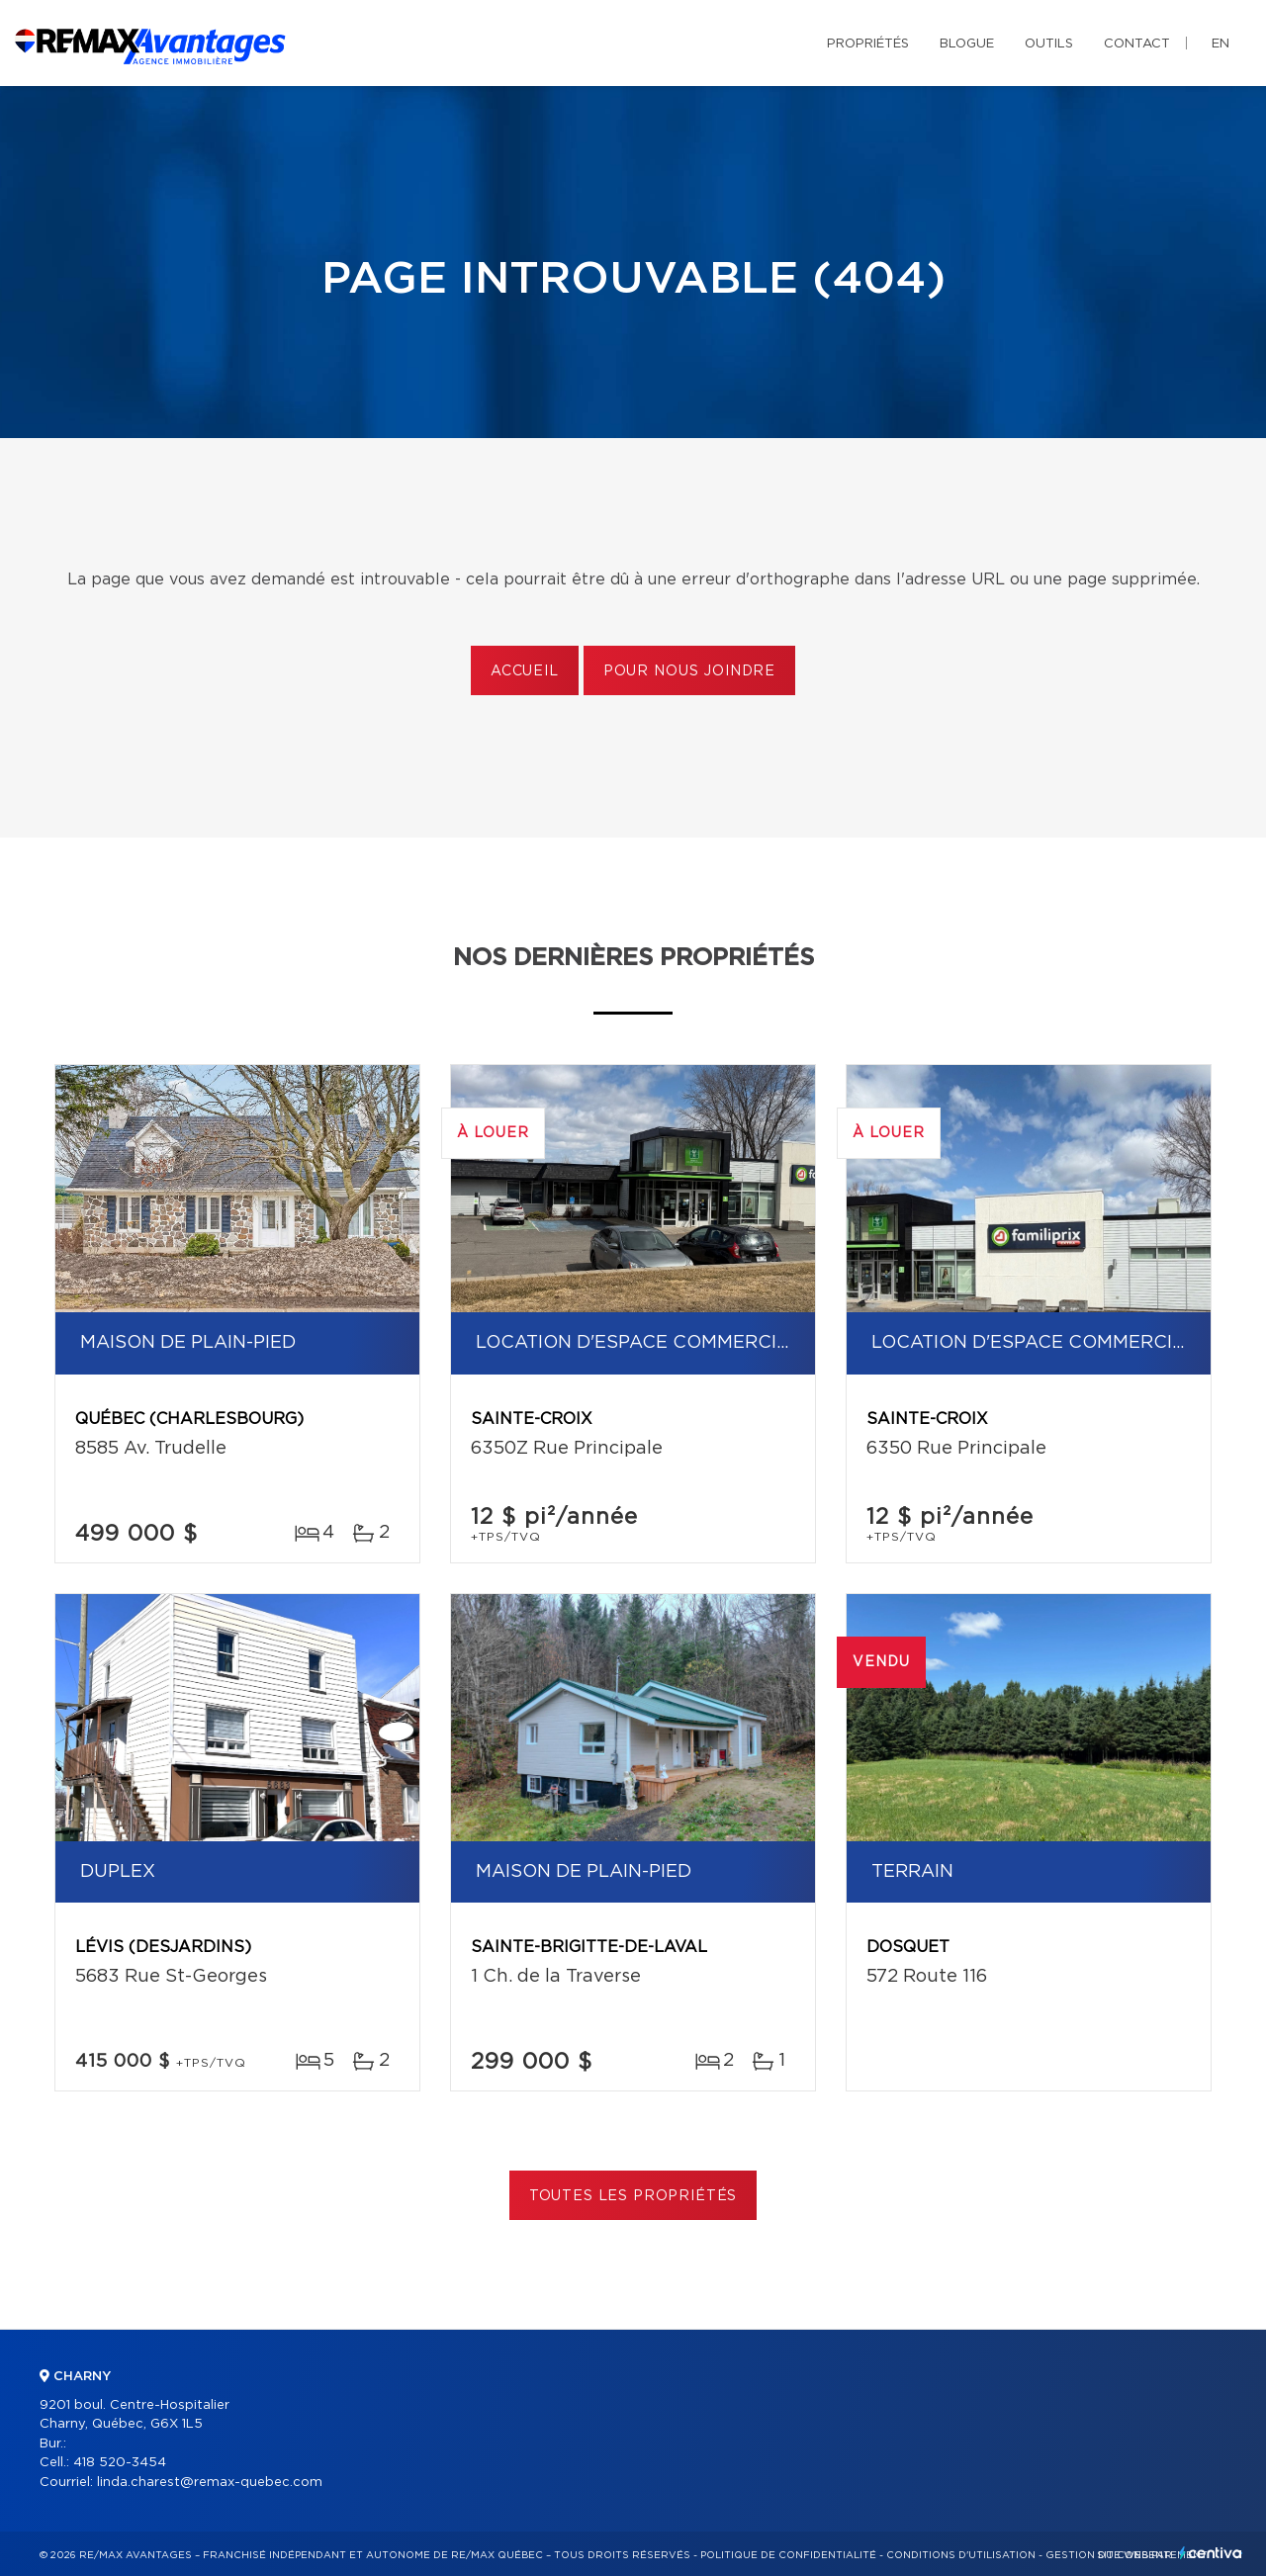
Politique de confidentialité (788, 2555)
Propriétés (868, 44)
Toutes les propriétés (633, 2196)
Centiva (1210, 2552)
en (1220, 44)
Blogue (967, 44)
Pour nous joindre (689, 671)
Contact (1137, 44)
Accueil (525, 671)
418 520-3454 (119, 2462)
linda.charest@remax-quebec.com (209, 2482)
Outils (1049, 44)
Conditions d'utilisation (961, 2555)
